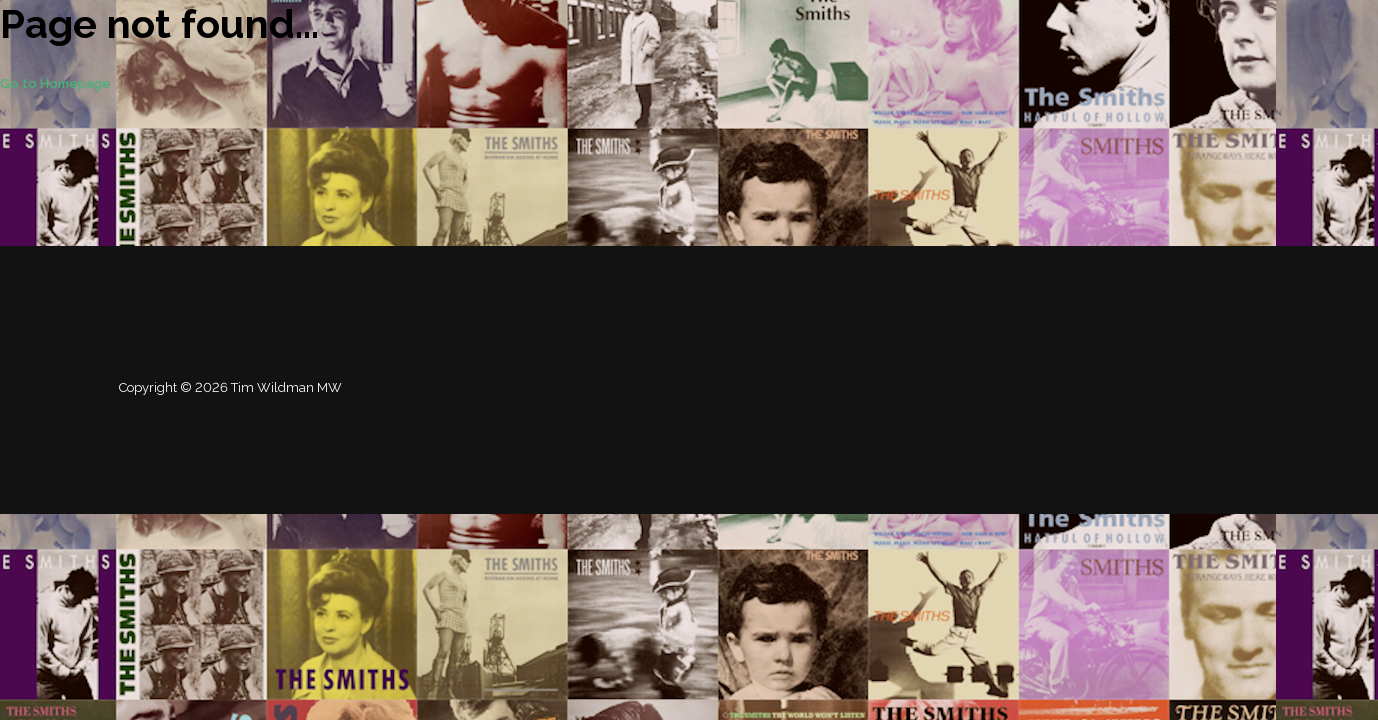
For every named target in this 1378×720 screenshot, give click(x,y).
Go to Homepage (55, 83)
